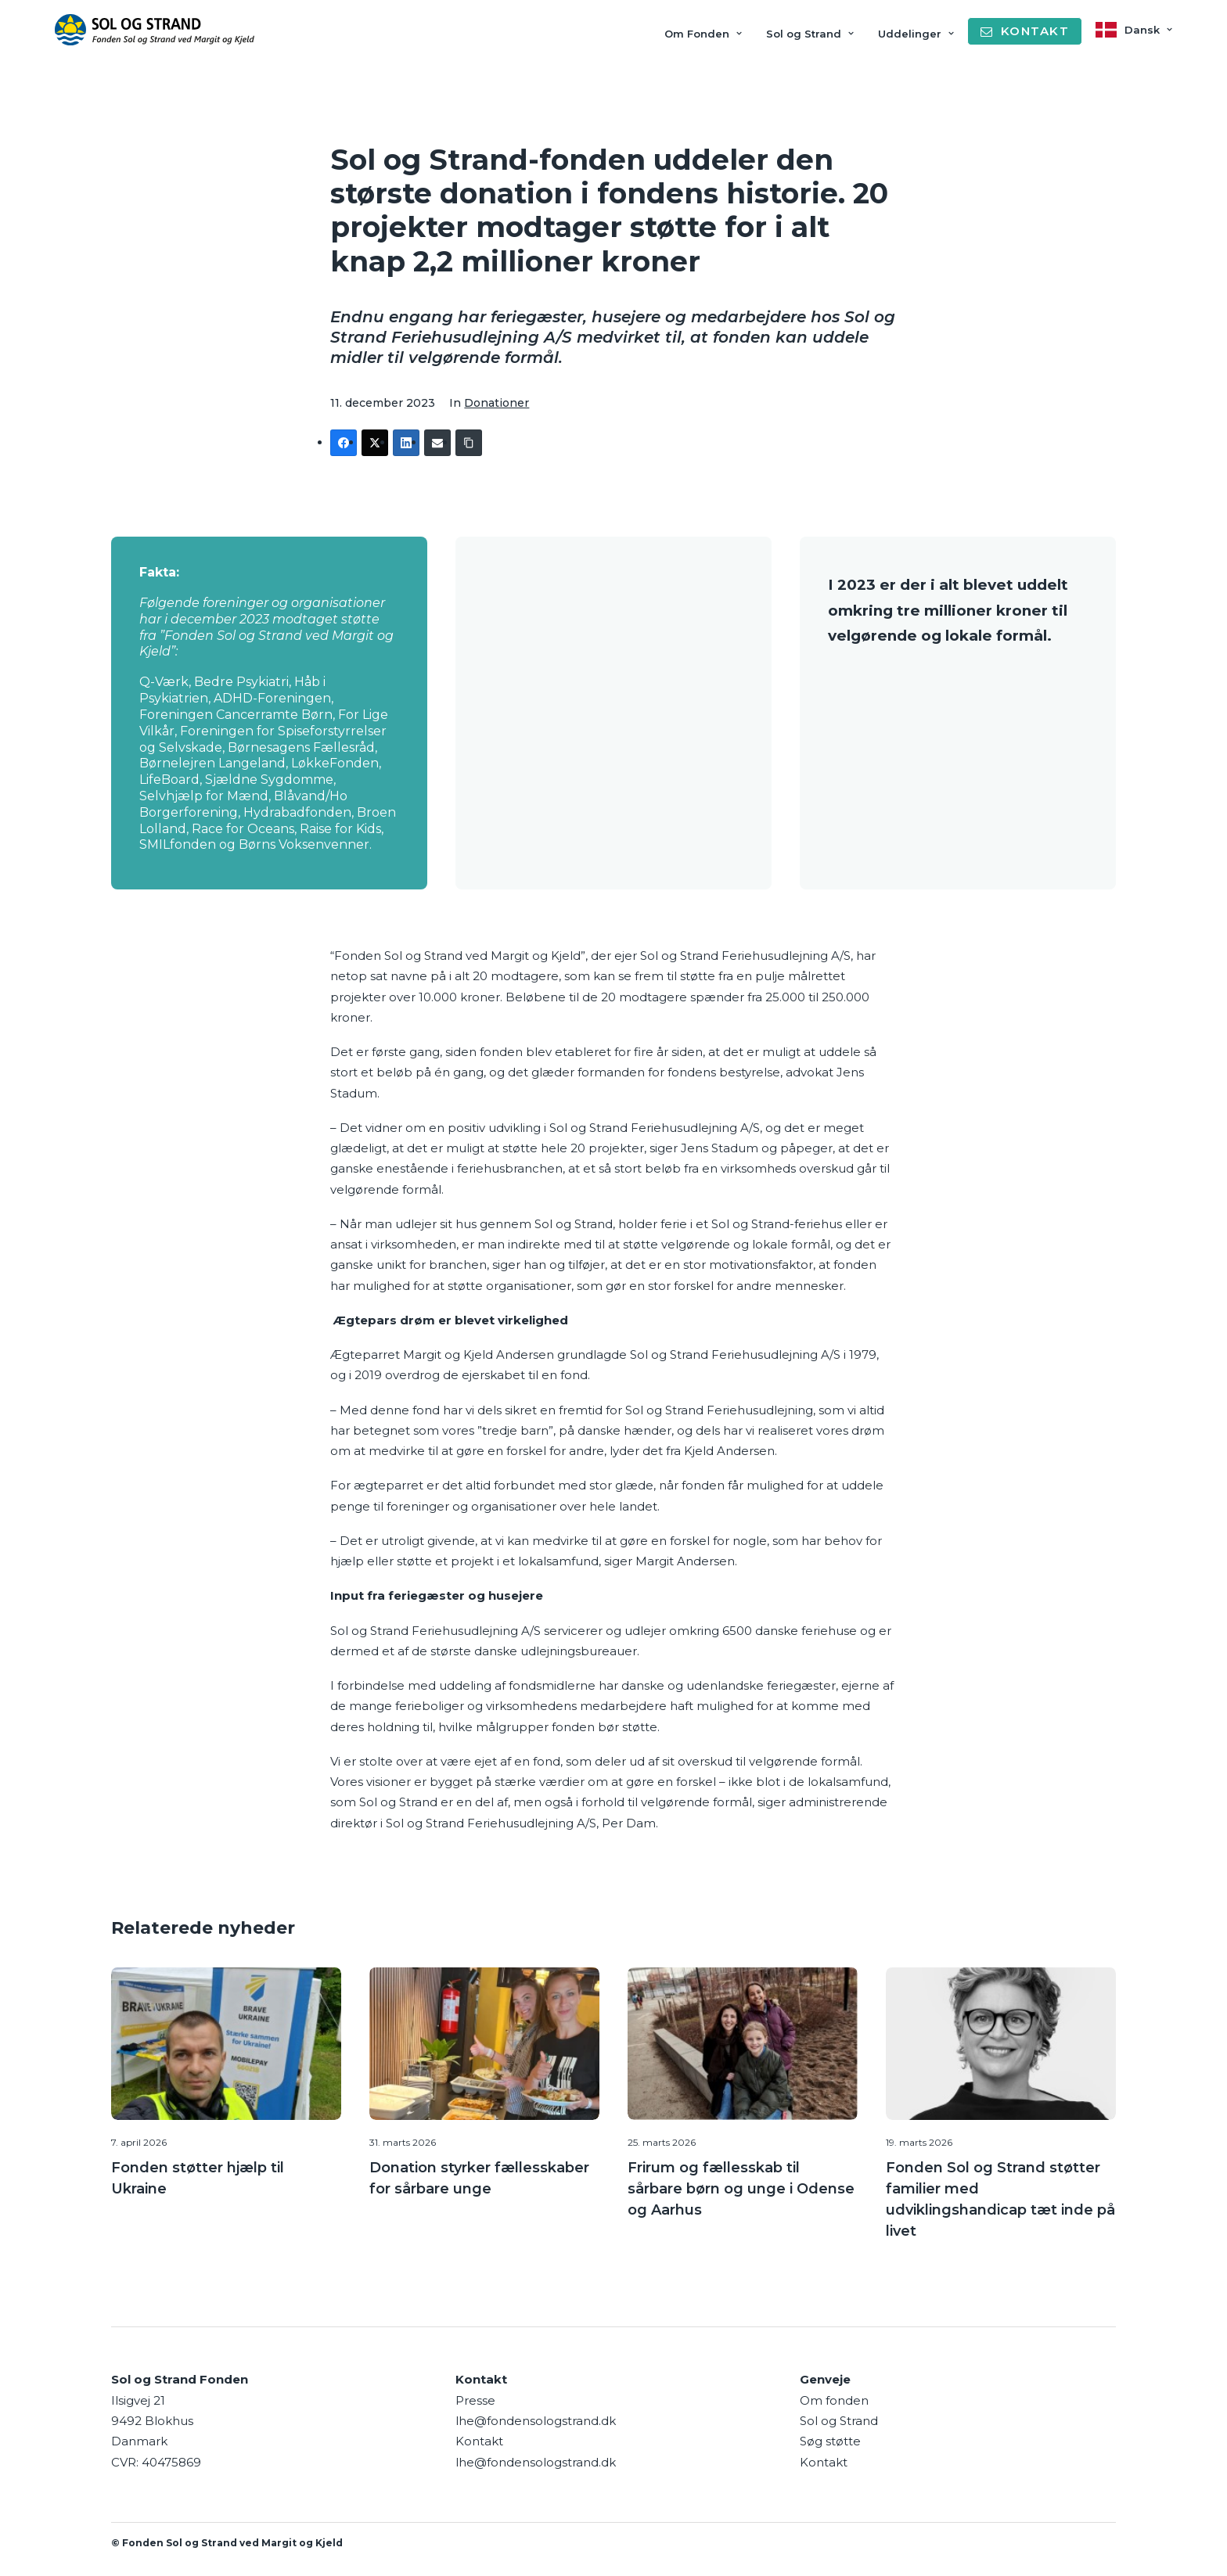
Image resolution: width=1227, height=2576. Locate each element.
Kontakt (823, 2461)
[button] (226, 2042)
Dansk (1148, 29)
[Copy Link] (468, 442)
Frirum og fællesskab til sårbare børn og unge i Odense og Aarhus (741, 2188)
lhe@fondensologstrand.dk (535, 2420)
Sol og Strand (810, 33)
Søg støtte (830, 2441)
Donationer (496, 403)
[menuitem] (708, 34)
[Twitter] (375, 442)
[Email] (437, 442)
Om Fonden (703, 33)
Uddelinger (916, 33)
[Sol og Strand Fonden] (154, 29)
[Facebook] (343, 442)
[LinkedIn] (406, 442)
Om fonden (834, 2399)
